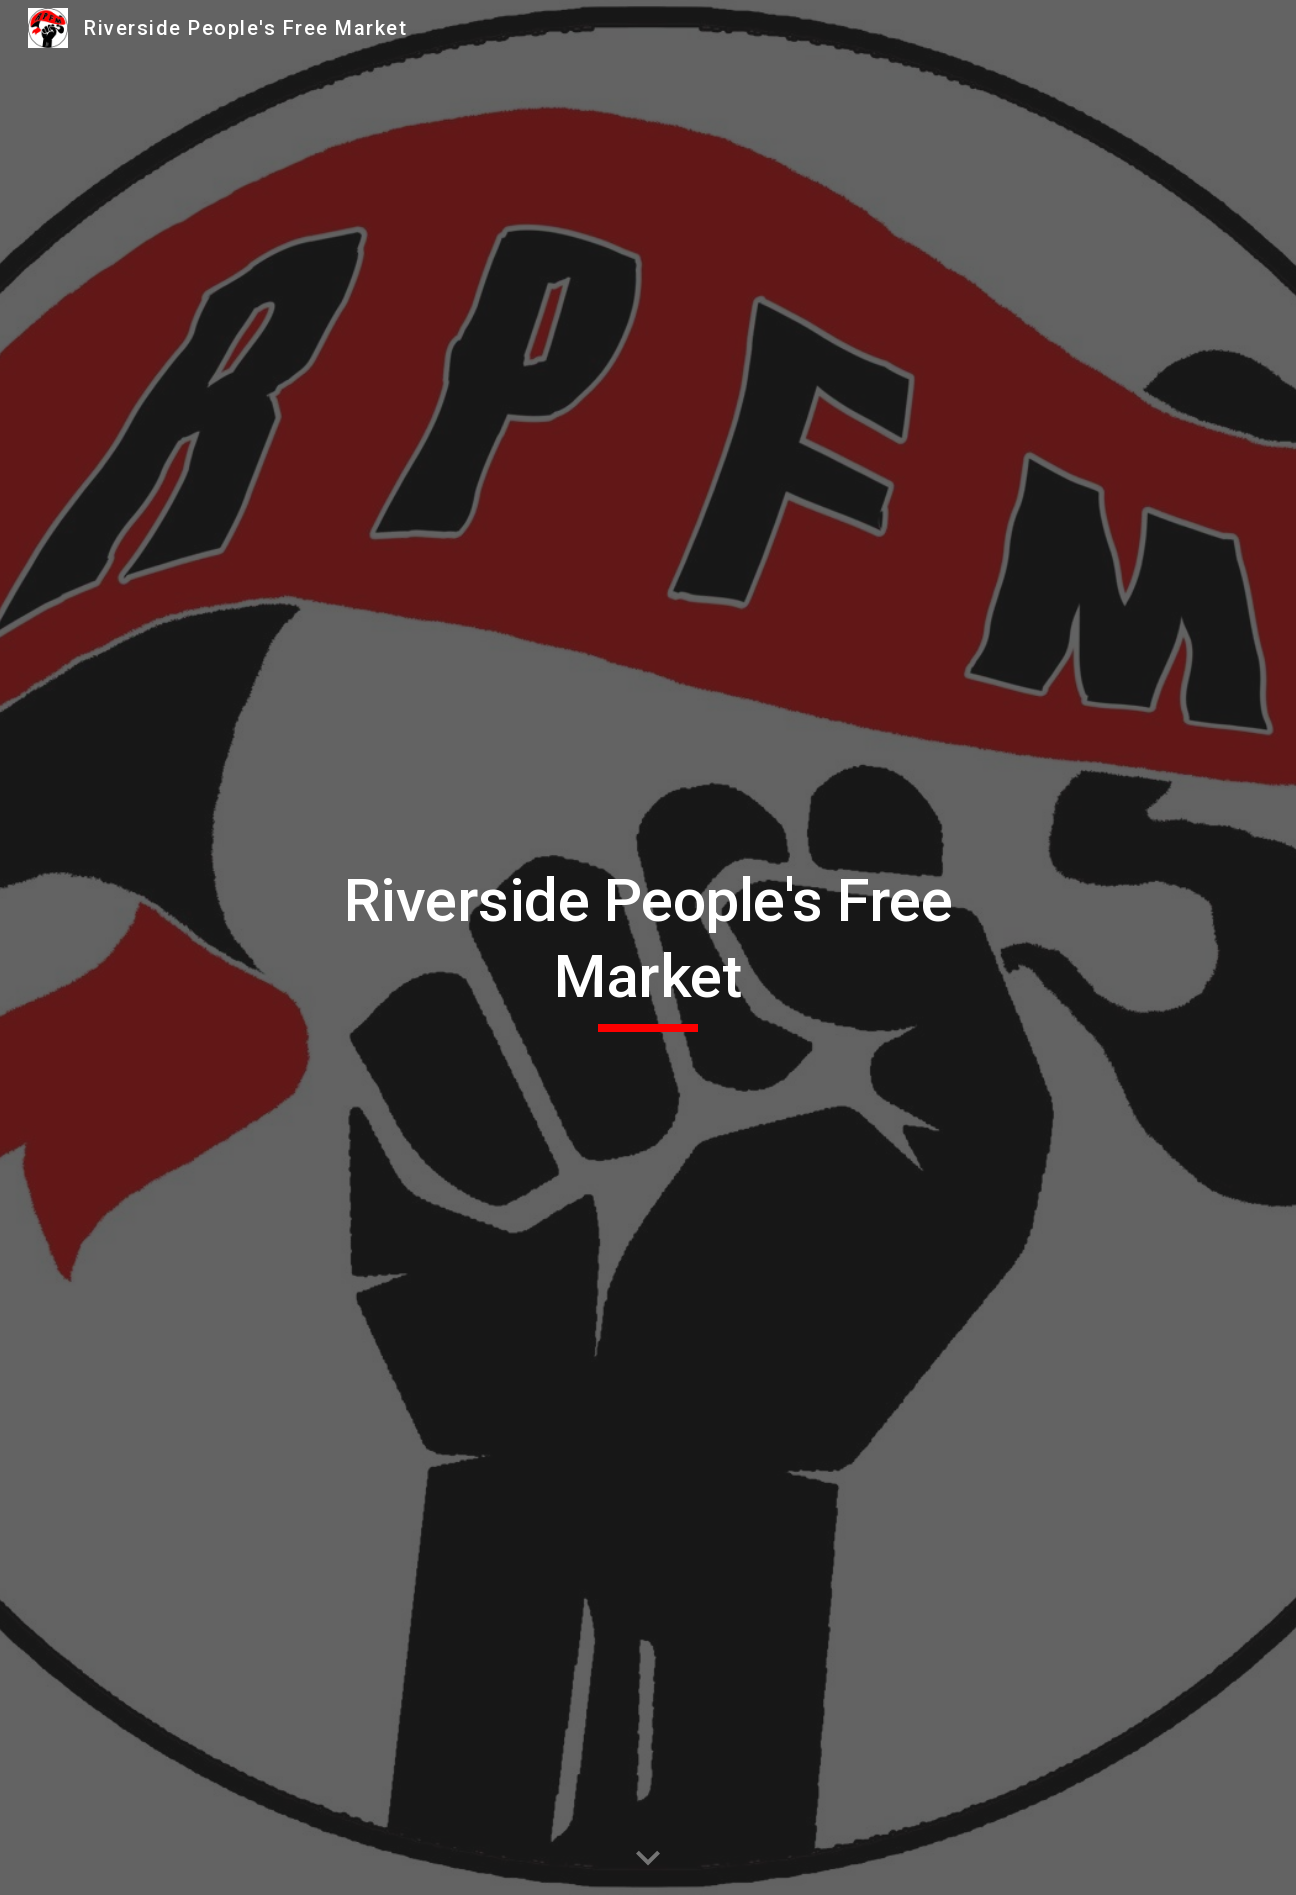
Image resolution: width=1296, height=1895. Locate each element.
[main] (648, 947)
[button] (648, 1859)
